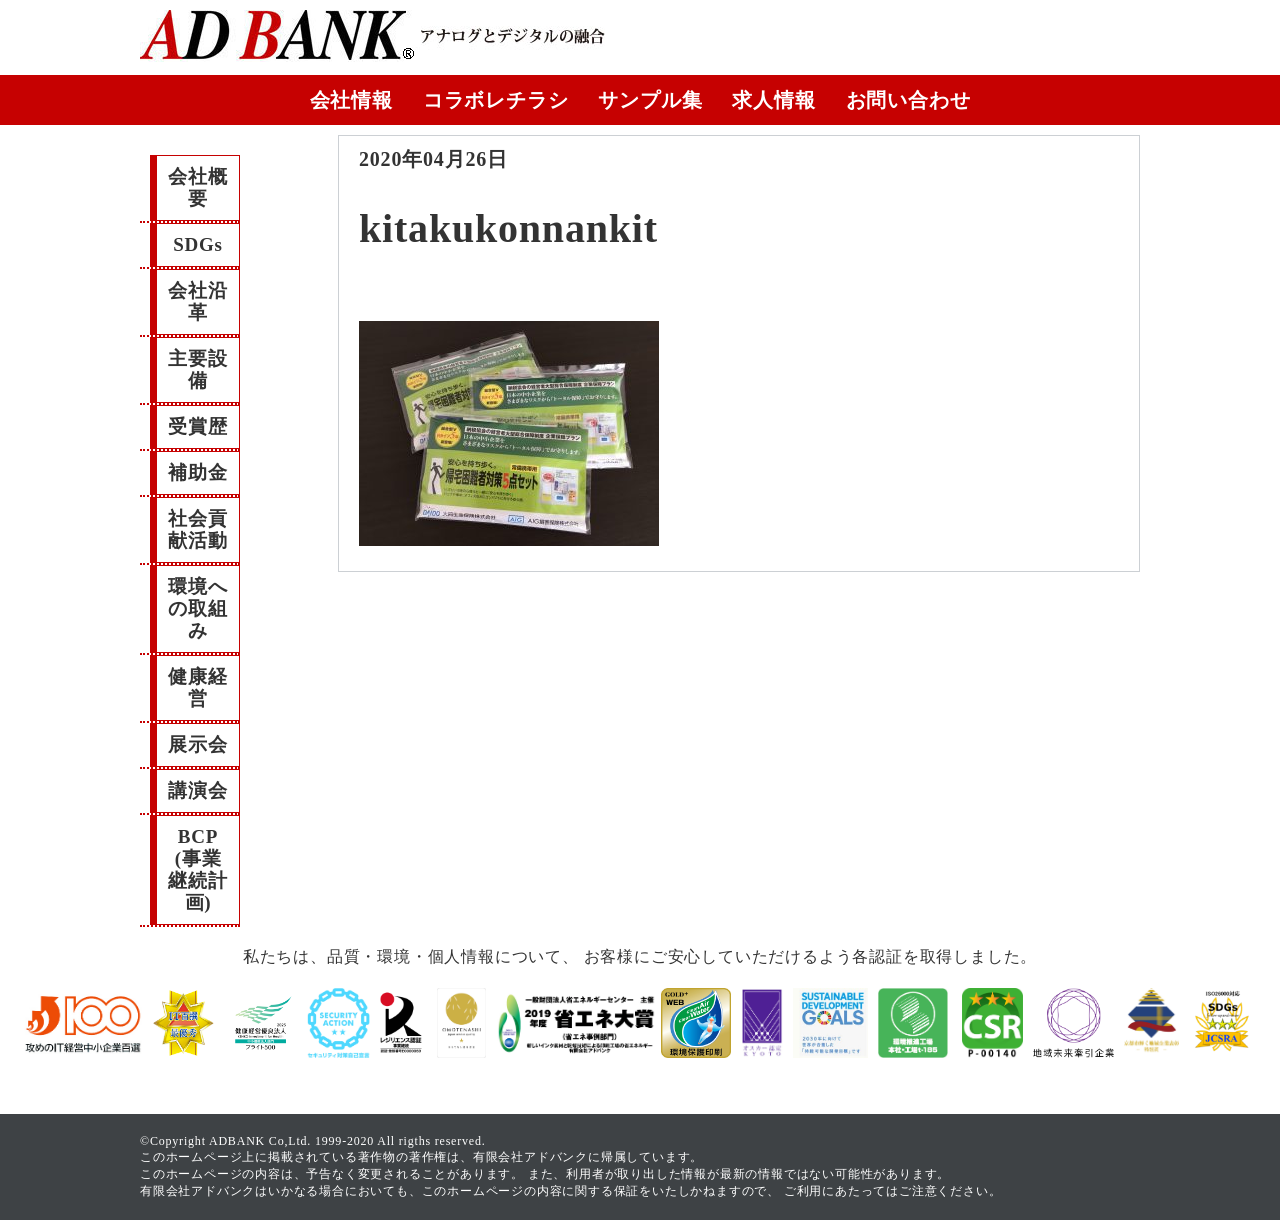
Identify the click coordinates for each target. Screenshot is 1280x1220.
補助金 (197, 472)
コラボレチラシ (496, 100)
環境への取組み (197, 608)
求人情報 (773, 100)
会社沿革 (197, 301)
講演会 (197, 790)
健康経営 (197, 687)
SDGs (198, 244)
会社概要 (197, 187)
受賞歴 (197, 426)
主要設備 (197, 369)
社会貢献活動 (197, 529)
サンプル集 (650, 100)
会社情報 (351, 100)
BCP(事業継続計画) (197, 869)
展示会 (197, 744)
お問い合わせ (908, 100)
